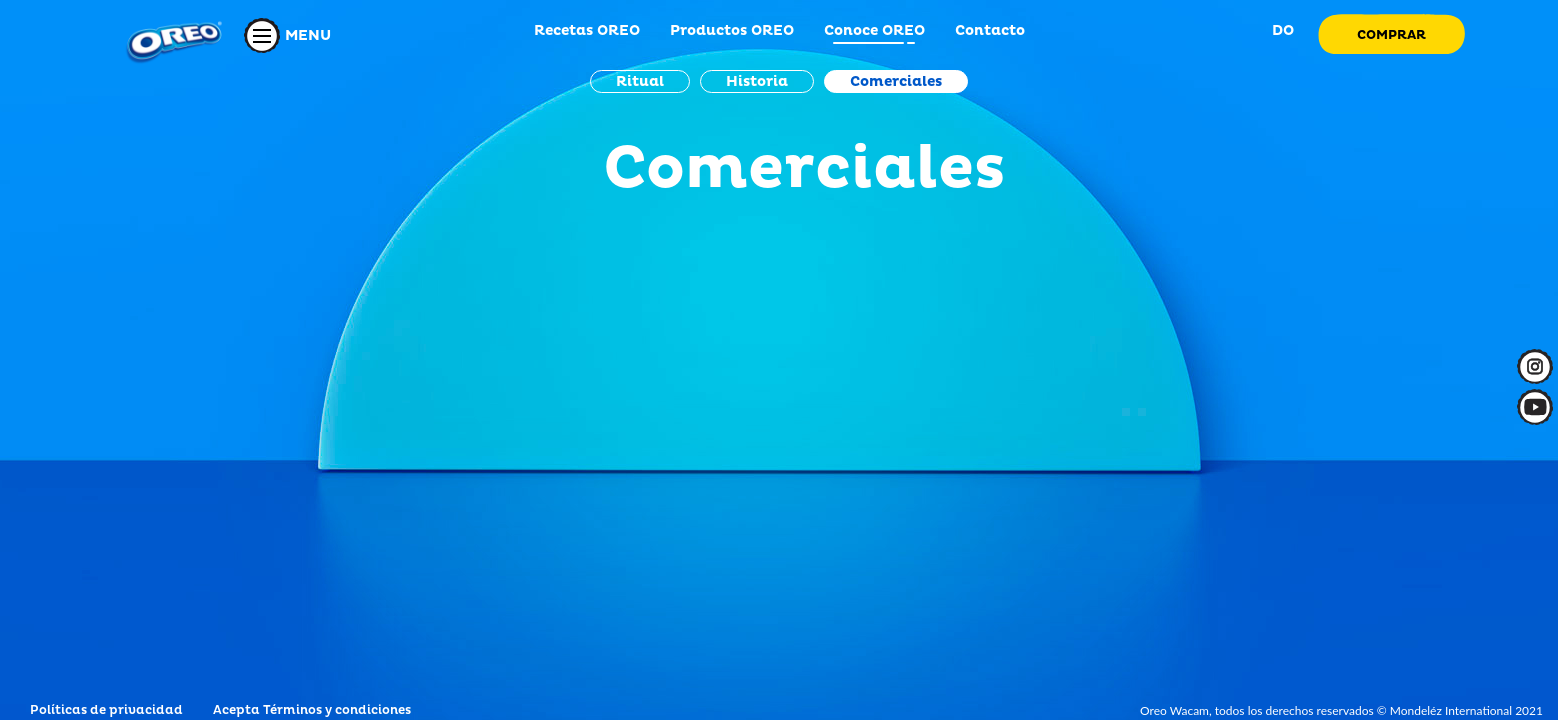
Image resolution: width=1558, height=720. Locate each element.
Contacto (990, 30)
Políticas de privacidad (106, 710)
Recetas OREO (587, 30)
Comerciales (896, 81)
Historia (757, 81)
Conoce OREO (874, 30)
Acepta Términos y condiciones (312, 710)
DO (1281, 30)
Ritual (640, 81)
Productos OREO (732, 30)
